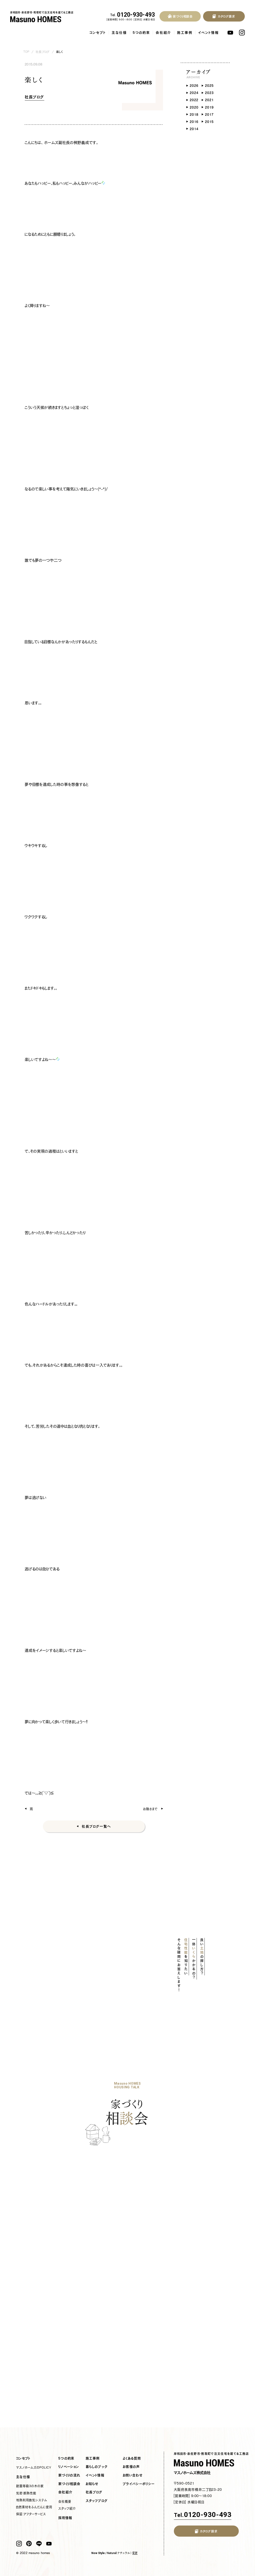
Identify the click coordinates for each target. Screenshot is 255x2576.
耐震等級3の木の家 (30, 2481)
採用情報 (65, 2513)
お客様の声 (131, 2462)
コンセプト (98, 33)
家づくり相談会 (69, 2479)
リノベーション (68, 2462)
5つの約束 (141, 33)
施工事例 (184, 33)
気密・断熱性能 (26, 2488)
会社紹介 (163, 33)
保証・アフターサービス (31, 2509)
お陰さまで (150, 1809)
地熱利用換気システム (31, 2495)
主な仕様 (119, 33)
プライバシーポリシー (139, 2479)
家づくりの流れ (69, 2470)
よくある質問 (132, 2453)
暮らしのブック (97, 2462)
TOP (26, 51)
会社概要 (64, 2497)
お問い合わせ (133, 2470)
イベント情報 (208, 33)
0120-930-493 (132, 15)
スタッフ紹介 (67, 2504)
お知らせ (92, 2479)
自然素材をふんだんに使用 (34, 2502)
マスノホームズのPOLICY (33, 2463)
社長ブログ (43, 51)
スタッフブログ (97, 2496)
